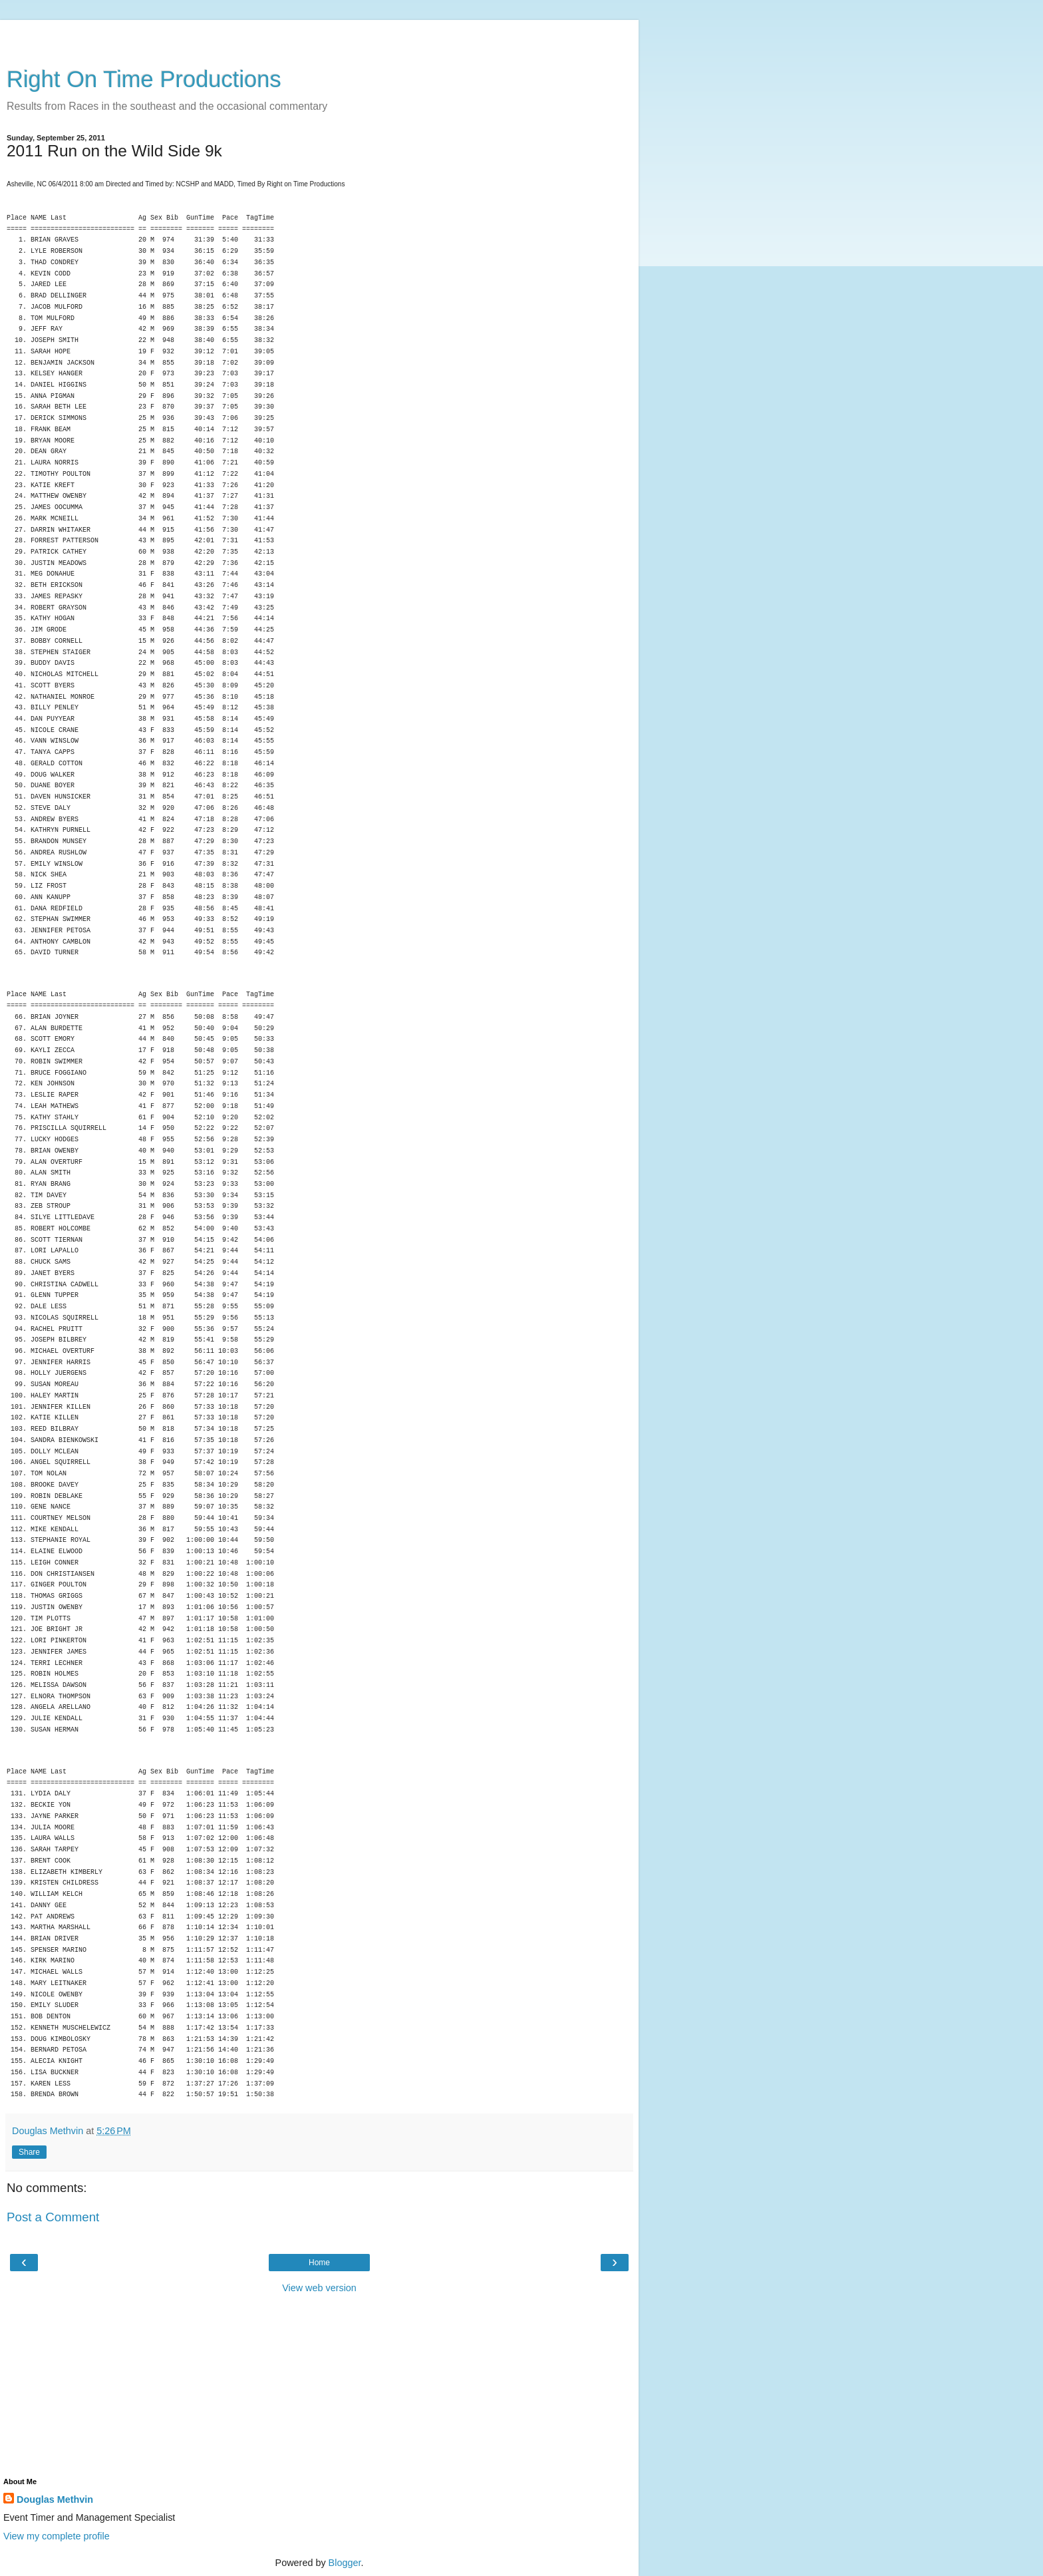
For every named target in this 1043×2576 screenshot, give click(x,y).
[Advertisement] (319, 36)
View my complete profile (56, 2536)
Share (29, 2152)
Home (319, 2262)
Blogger (345, 2562)
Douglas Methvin (55, 2499)
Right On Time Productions (144, 79)
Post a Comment (53, 2217)
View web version (319, 2288)
